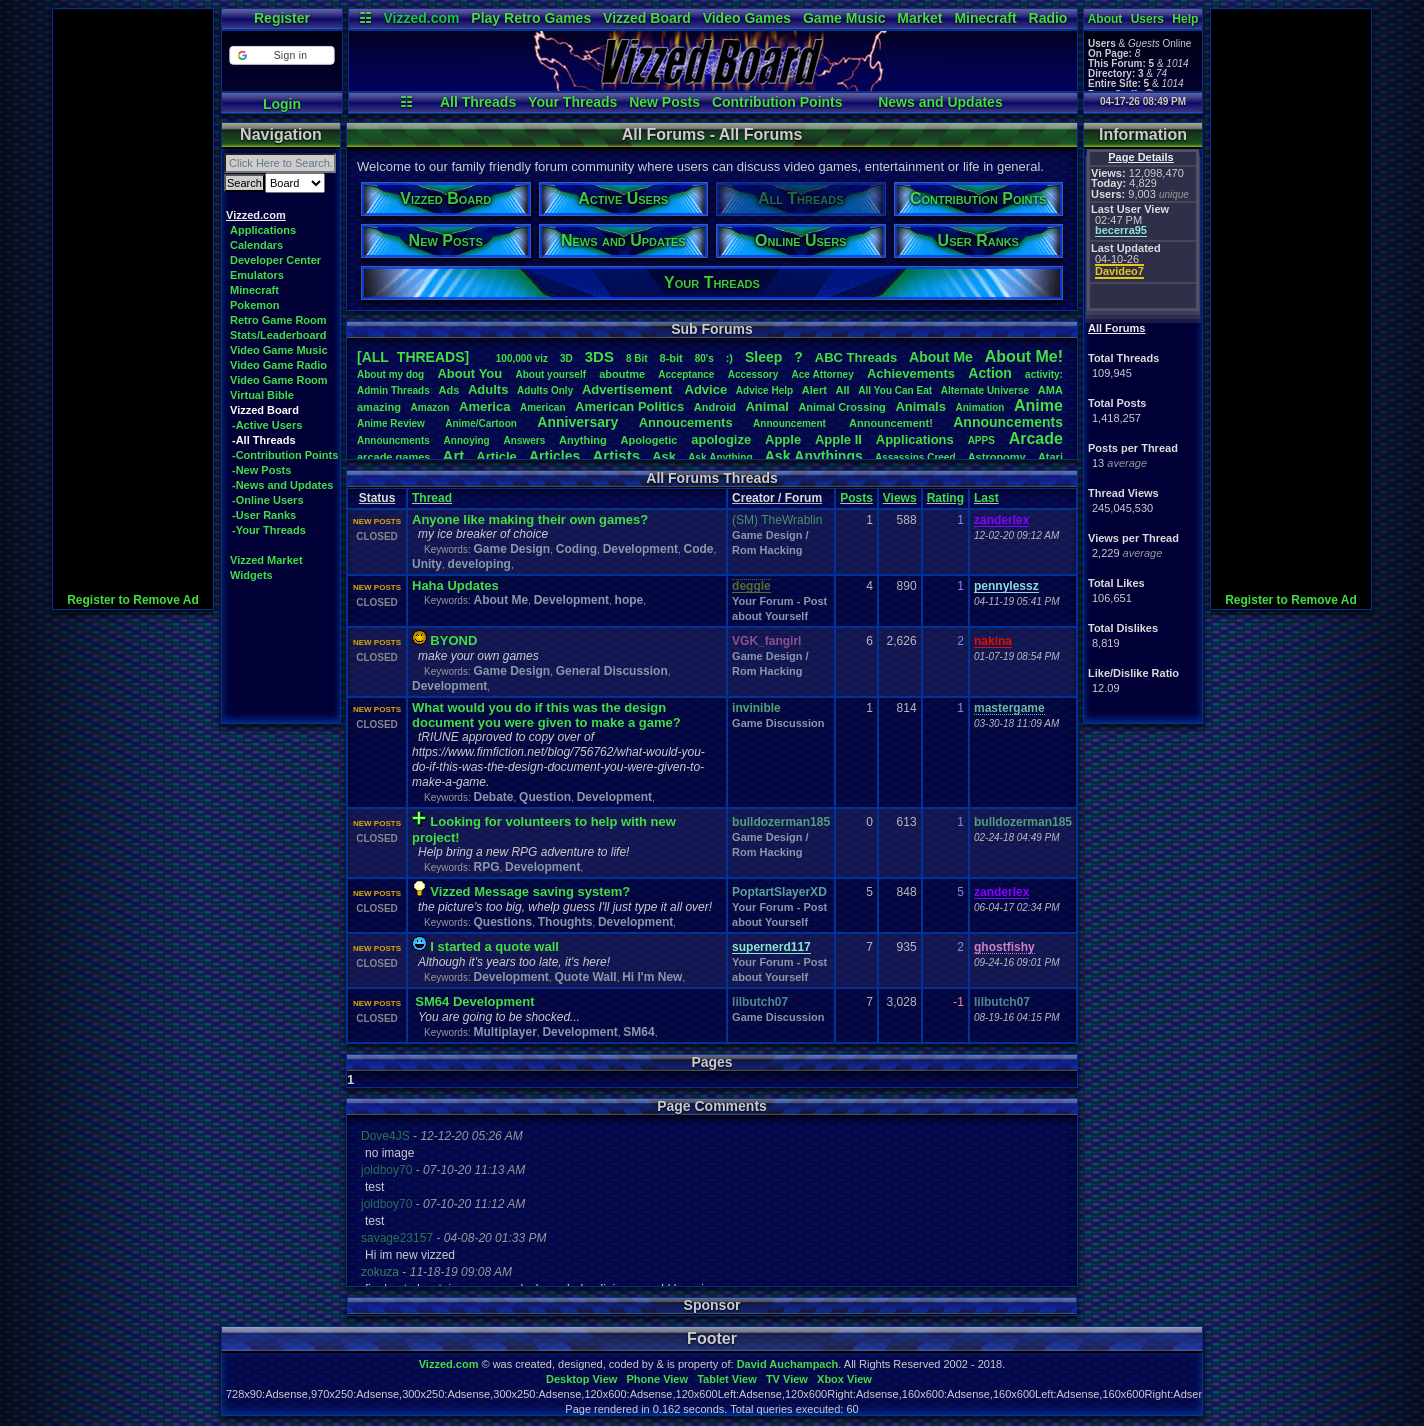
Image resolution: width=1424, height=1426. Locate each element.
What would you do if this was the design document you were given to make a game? (546, 715)
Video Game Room (279, 380)
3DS (599, 356)
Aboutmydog (390, 374)
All (843, 390)
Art (454, 455)
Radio (1048, 18)
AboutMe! (1024, 356)
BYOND (453, 640)
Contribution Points (777, 102)
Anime (1038, 405)
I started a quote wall (494, 946)
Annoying (467, 440)
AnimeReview (391, 423)
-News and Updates (282, 485)
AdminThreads (393, 390)
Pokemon (255, 305)
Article (496, 456)
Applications (263, 230)
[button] (281, 55)
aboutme (622, 374)
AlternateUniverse (985, 390)
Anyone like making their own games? (530, 519)
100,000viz (522, 358)
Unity (427, 564)
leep (763, 357)
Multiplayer (504, 1032)
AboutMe (941, 357)
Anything (583, 440)
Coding (576, 549)
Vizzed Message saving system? (530, 891)
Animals (920, 406)
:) (729, 358)
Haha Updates (455, 585)
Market (919, 18)
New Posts (664, 102)
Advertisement (629, 389)
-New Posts (261, 470)
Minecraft (985, 18)
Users (1147, 19)
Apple (783, 439)
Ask (664, 456)
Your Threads (572, 102)
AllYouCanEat (895, 390)
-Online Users (268, 500)
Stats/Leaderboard (278, 335)
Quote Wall (585, 977)
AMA (1050, 390)
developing (479, 564)
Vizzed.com (421, 18)
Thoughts (565, 922)
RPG (486, 867)
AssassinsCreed (915, 457)
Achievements (911, 373)
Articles (554, 456)
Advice (706, 389)
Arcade (1036, 438)
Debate (493, 797)
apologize (721, 439)
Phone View (657, 1379)
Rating (945, 498)
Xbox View (844, 1379)
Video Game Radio (278, 365)
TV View (787, 1379)
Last (986, 498)
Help (1185, 19)
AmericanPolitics (629, 406)
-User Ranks (264, 515)
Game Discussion (778, 723)
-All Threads (264, 440)
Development (640, 549)
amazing (379, 407)
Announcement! (891, 423)
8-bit (671, 358)
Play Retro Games (531, 18)
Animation (980, 407)
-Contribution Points (285, 455)
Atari (1050, 457)
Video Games (747, 18)
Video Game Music (279, 350)
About (1105, 19)
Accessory (753, 374)
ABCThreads (856, 357)
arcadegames (393, 457)
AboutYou (469, 373)
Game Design (511, 549)
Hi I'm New (652, 977)
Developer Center (275, 260)
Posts (856, 498)
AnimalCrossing (841, 407)
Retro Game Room (278, 320)
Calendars (256, 245)
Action (990, 373)
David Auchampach (788, 1364)
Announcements (1008, 422)
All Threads (478, 102)
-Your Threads (269, 530)
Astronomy (997, 457)
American (543, 407)
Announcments (393, 440)
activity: (1044, 374)
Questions (502, 922)
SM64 (638, 1032)
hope (629, 600)
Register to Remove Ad (133, 600)
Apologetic (649, 440)
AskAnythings (814, 456)
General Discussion (612, 671)
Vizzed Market (266, 560)
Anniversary (577, 422)
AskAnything (720, 457)
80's (704, 358)
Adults (488, 389)
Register (282, 18)
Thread (432, 498)
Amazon (430, 407)
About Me (500, 600)
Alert (814, 390)
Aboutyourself (550, 374)
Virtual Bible (262, 395)
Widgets (251, 575)
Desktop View (581, 1379)
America (484, 406)
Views (900, 498)
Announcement (791, 423)
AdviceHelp (764, 390)
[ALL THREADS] (413, 357)
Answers (525, 440)
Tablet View (727, 1379)
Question (545, 797)
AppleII (838, 439)
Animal (766, 406)
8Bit (637, 358)
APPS (981, 440)
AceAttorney (822, 374)
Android (715, 407)
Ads (448, 390)
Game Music (844, 18)
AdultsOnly (545, 390)
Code (699, 549)
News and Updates (940, 102)
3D (566, 358)
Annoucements (686, 422)
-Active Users (267, 425)
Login (282, 104)
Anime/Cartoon (481, 423)
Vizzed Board (647, 18)
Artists (616, 455)
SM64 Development (474, 1001)
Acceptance (686, 374)
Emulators (257, 275)
